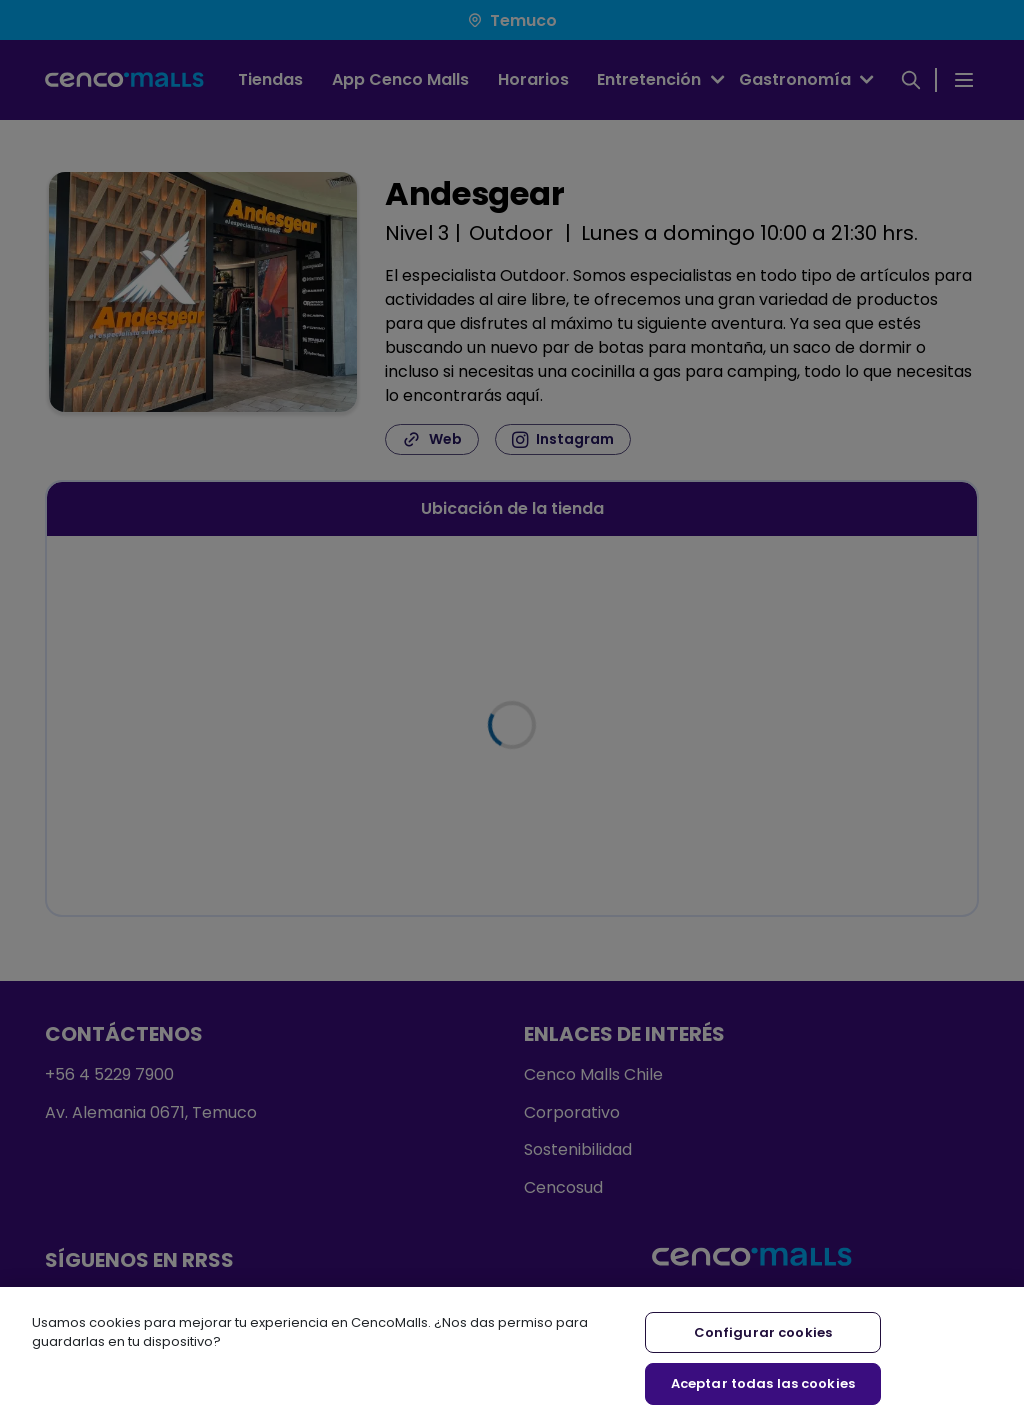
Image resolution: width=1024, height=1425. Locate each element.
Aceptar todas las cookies (763, 1383)
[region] (512, 1356)
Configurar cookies (763, 1332)
